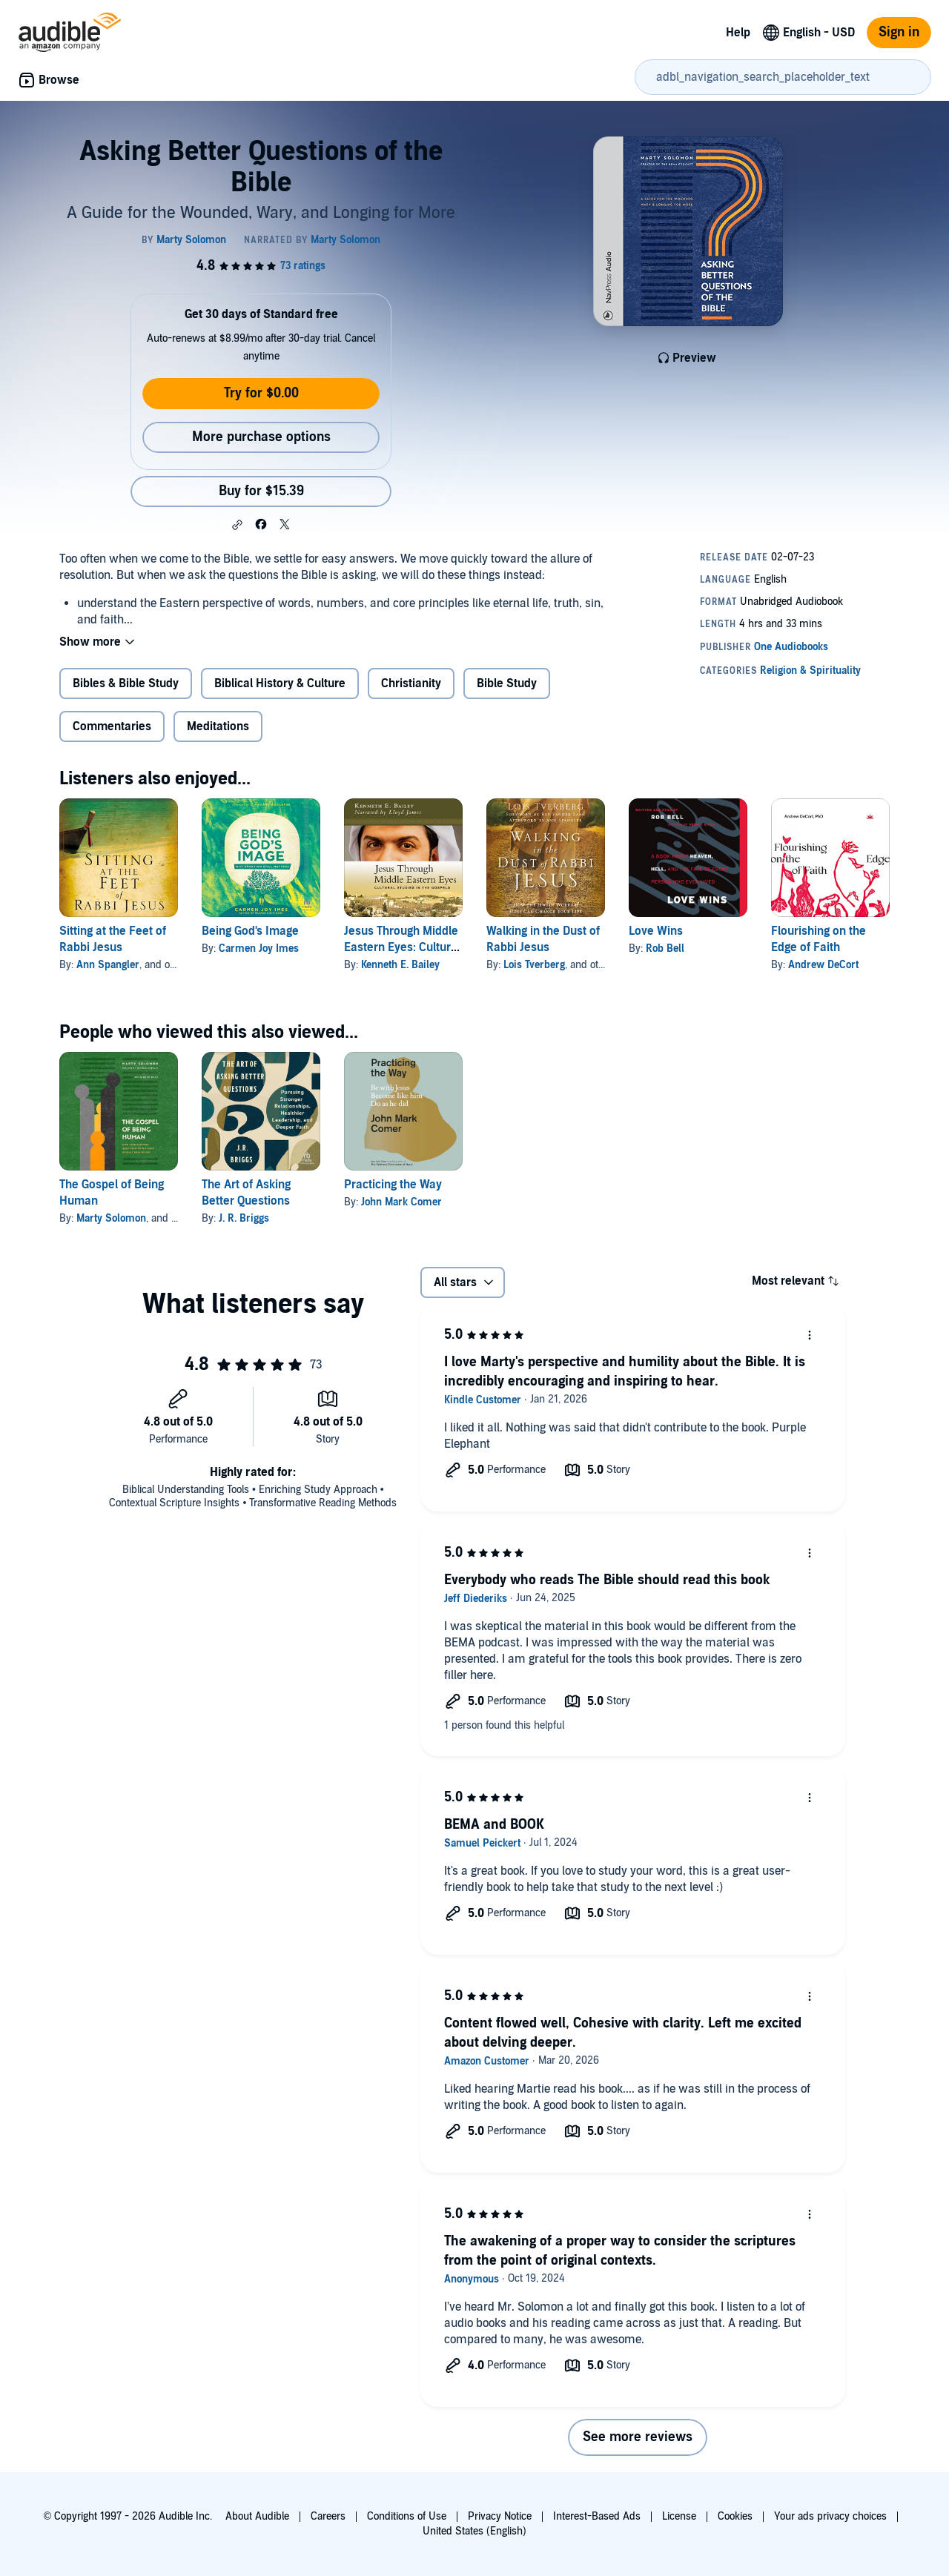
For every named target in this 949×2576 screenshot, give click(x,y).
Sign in (899, 32)
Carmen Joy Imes (259, 948)
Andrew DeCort (823, 964)
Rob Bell (665, 948)
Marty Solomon (111, 1218)
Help (738, 32)
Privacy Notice (500, 2516)
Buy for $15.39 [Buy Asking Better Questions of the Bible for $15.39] (261, 491)
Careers (328, 2516)
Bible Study (507, 683)
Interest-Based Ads (597, 2516)
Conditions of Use (406, 2516)
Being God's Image (250, 931)
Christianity (411, 683)
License (679, 2516)
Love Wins (656, 931)
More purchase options (261, 437)
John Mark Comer (401, 1202)
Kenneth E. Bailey (400, 964)
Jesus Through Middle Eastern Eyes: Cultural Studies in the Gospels (403, 947)
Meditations (218, 726)
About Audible (257, 2516)
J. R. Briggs (244, 1218)
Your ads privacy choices (830, 2516)
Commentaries (112, 726)
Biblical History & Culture (279, 683)
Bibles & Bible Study (126, 683)
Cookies (735, 2516)
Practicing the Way (393, 1184)
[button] (237, 525)
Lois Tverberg (534, 964)
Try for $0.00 (261, 393)
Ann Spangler (107, 964)
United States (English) (474, 2531)
